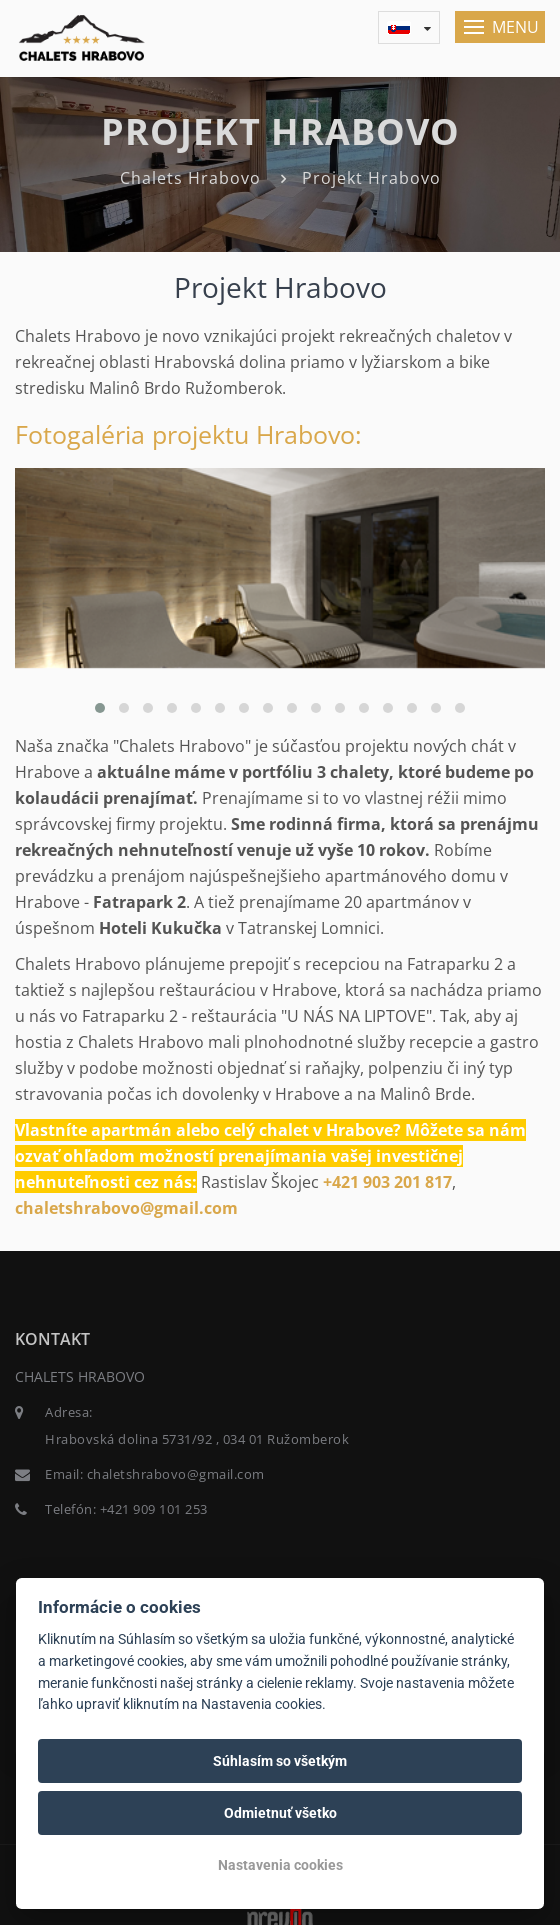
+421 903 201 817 (387, 1182)
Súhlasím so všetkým (280, 1761)
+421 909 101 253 (154, 1509)
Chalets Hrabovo (190, 178)
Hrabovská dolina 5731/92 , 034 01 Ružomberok (197, 1439)
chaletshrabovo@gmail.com (126, 1208)
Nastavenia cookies (280, 1865)
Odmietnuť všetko (280, 1813)
